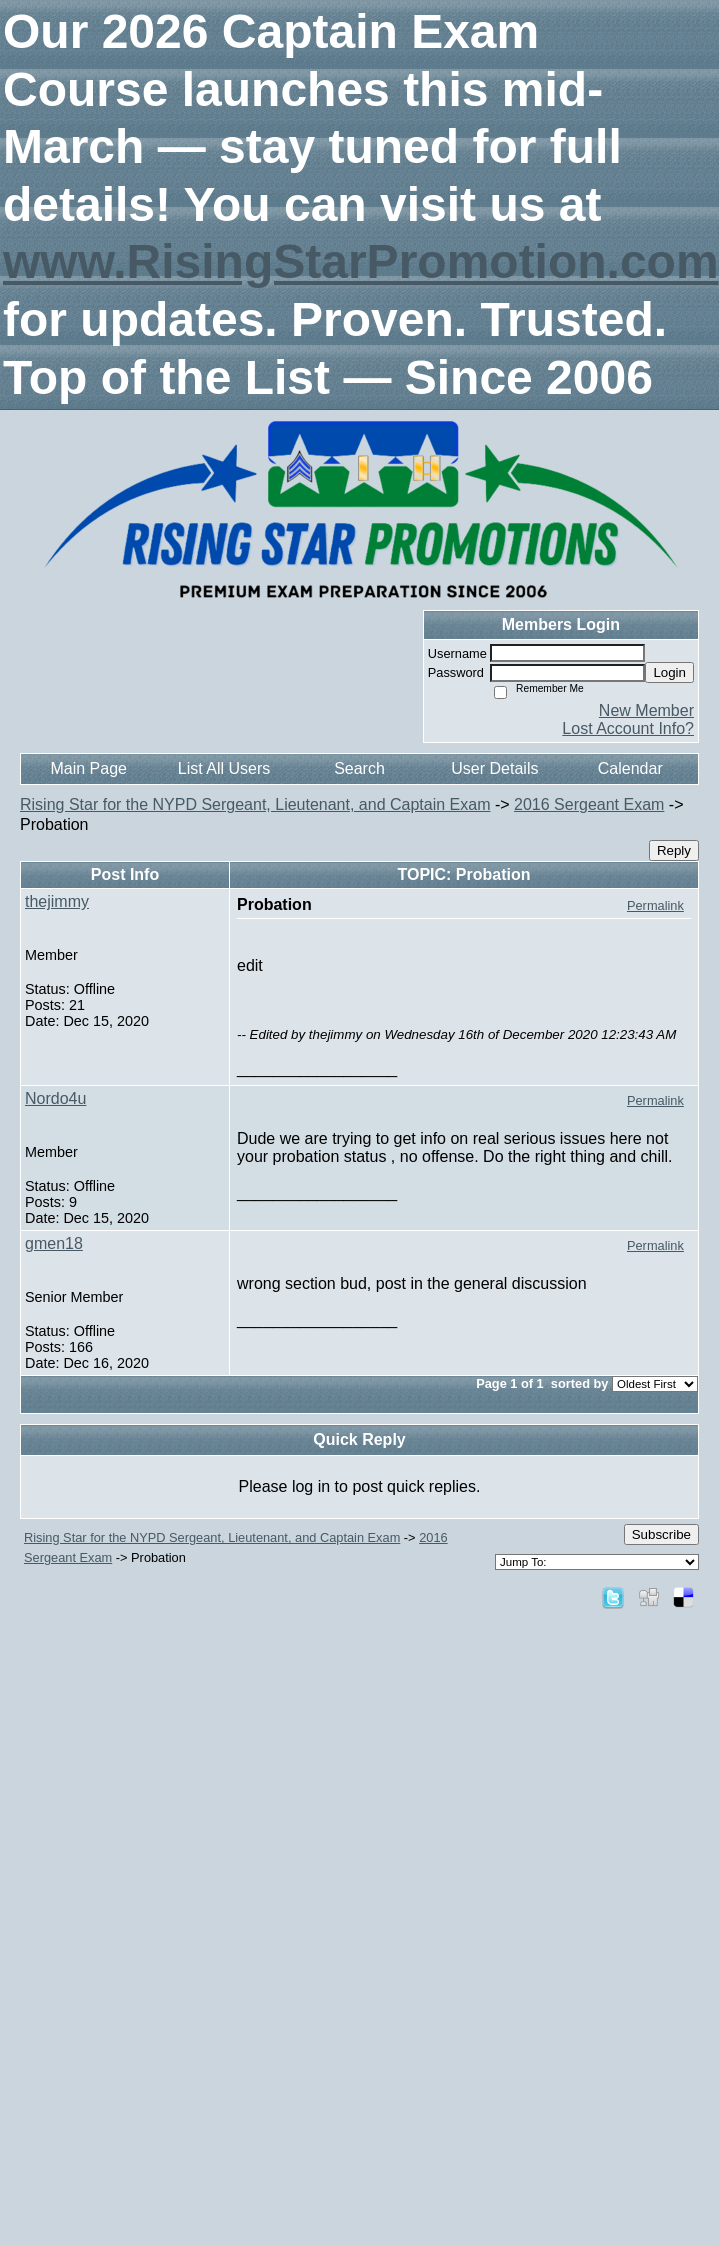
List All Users (224, 768)
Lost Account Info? (628, 728)
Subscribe (661, 1534)
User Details (494, 768)
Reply (674, 850)
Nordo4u (55, 1098)
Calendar (630, 768)
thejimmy (57, 901)
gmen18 (54, 1243)
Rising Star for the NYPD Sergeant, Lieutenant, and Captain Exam (255, 804)
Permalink (655, 905)
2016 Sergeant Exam (589, 804)
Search (359, 768)
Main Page (88, 768)
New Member (646, 710)
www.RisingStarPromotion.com (361, 261)
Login (669, 672)
